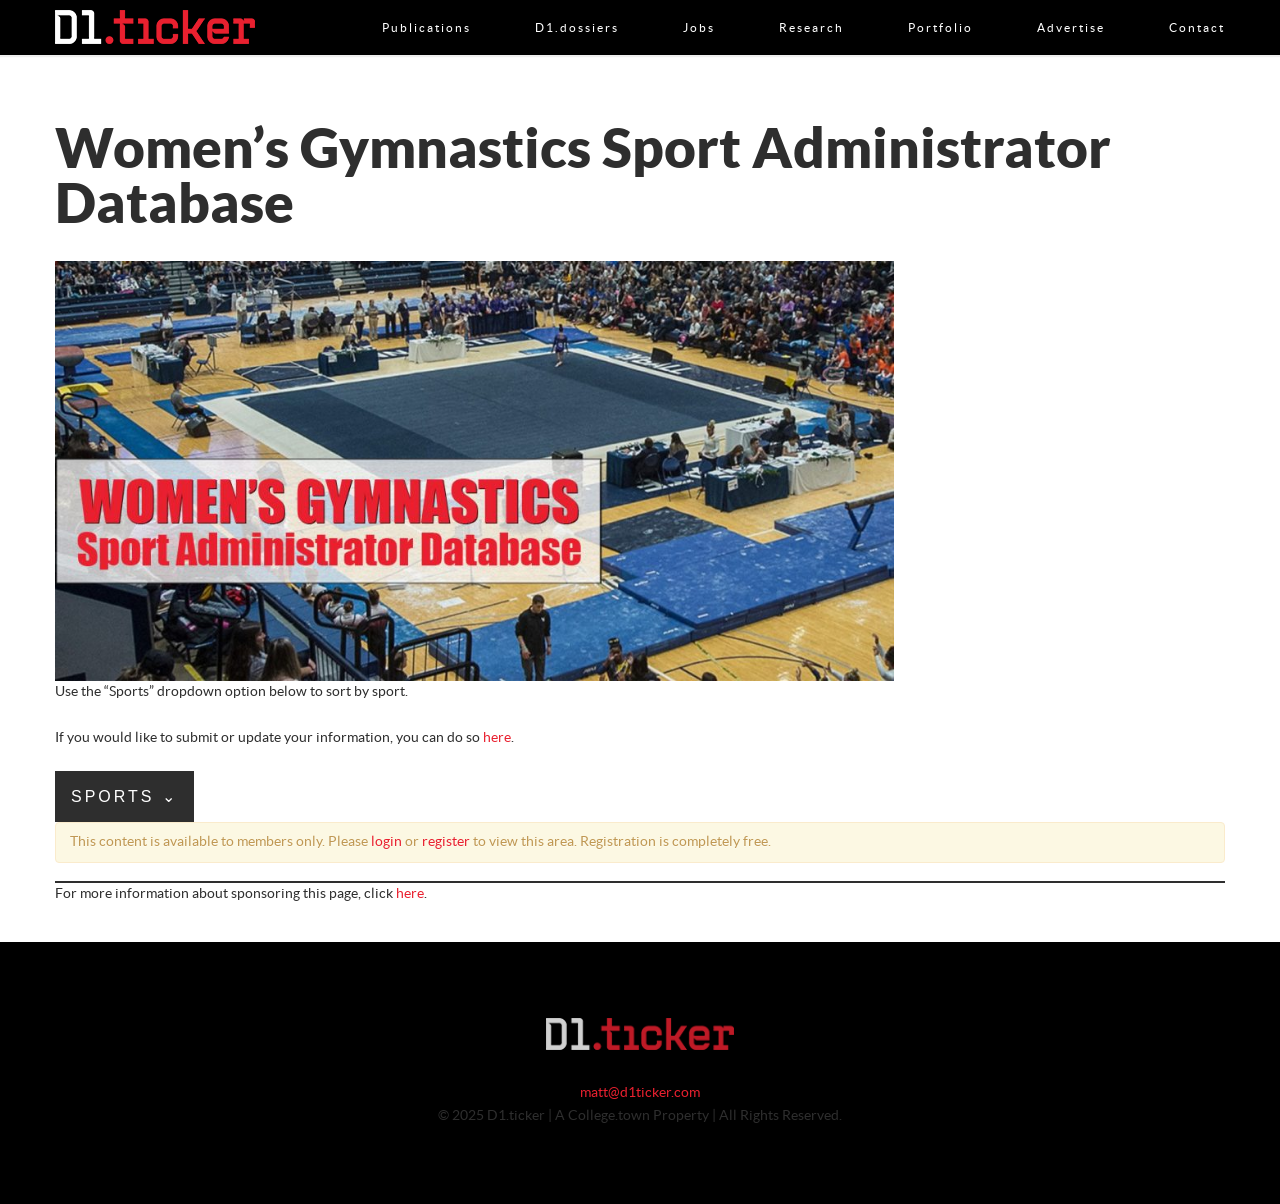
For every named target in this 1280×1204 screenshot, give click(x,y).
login (386, 842)
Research (811, 7)
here (497, 738)
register (446, 842)
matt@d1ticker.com (640, 1093)
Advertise (1071, 7)
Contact (1197, 7)
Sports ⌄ (124, 796)
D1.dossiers (577, 7)
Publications (426, 7)
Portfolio (940, 7)
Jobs (699, 7)
